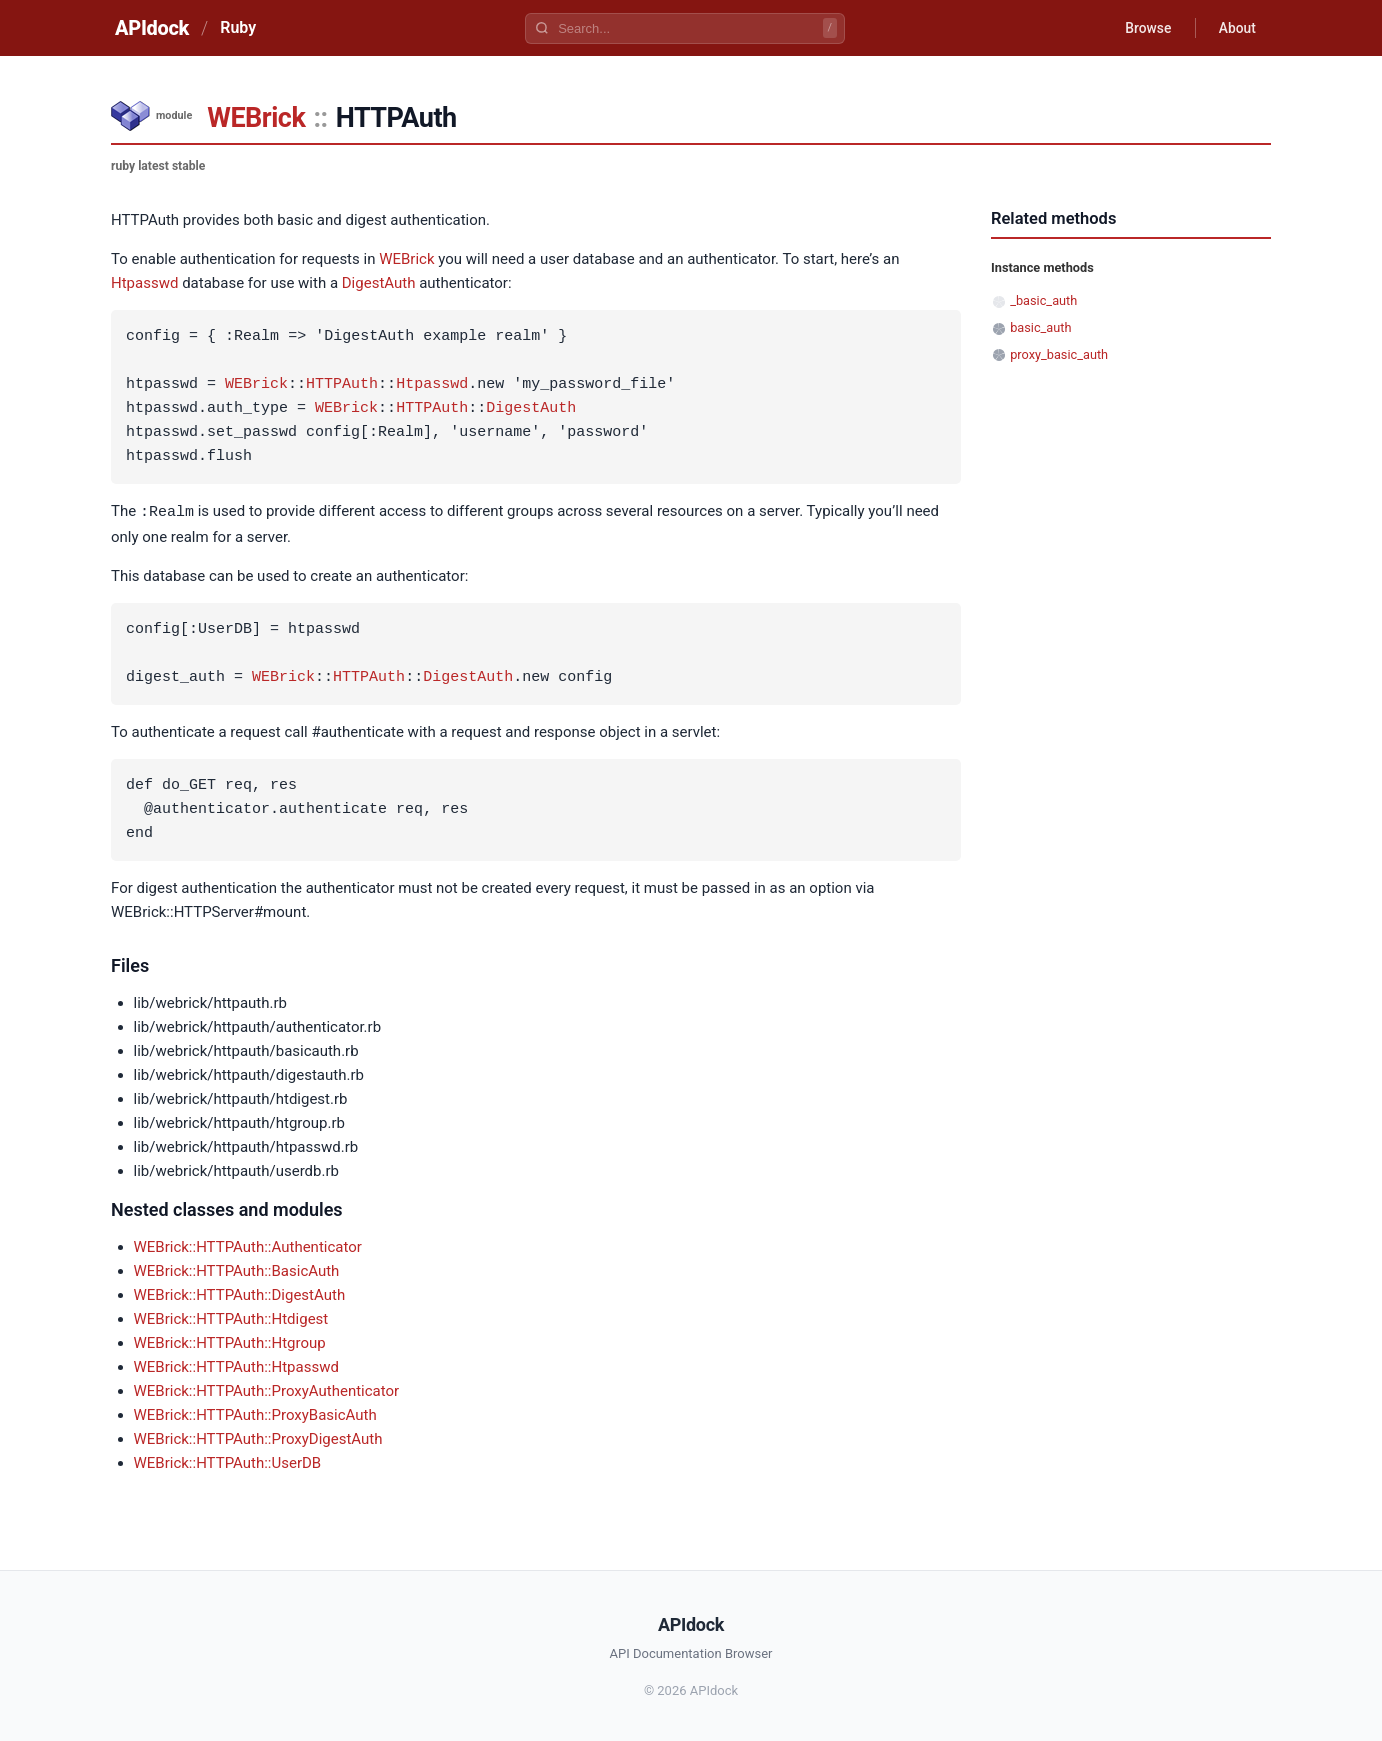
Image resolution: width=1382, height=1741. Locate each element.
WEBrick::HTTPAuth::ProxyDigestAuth (258, 1438)
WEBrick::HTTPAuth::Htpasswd (236, 1366)
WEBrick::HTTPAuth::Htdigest (231, 1318)
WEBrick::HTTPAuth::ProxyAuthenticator (267, 1390)
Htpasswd (144, 283)
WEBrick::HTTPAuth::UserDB (228, 1462)
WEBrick (256, 118)
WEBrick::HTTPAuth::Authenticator (248, 1246)
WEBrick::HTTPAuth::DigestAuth (240, 1294)
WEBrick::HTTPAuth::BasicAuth (237, 1270)
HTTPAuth (342, 385)
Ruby (238, 27)
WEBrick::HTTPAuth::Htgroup (230, 1342)
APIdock (152, 28)
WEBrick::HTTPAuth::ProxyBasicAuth (255, 1414)
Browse (1145, 28)
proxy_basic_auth (1059, 354)
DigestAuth (379, 283)
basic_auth (1040, 327)
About (1236, 28)
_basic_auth (1043, 300)
